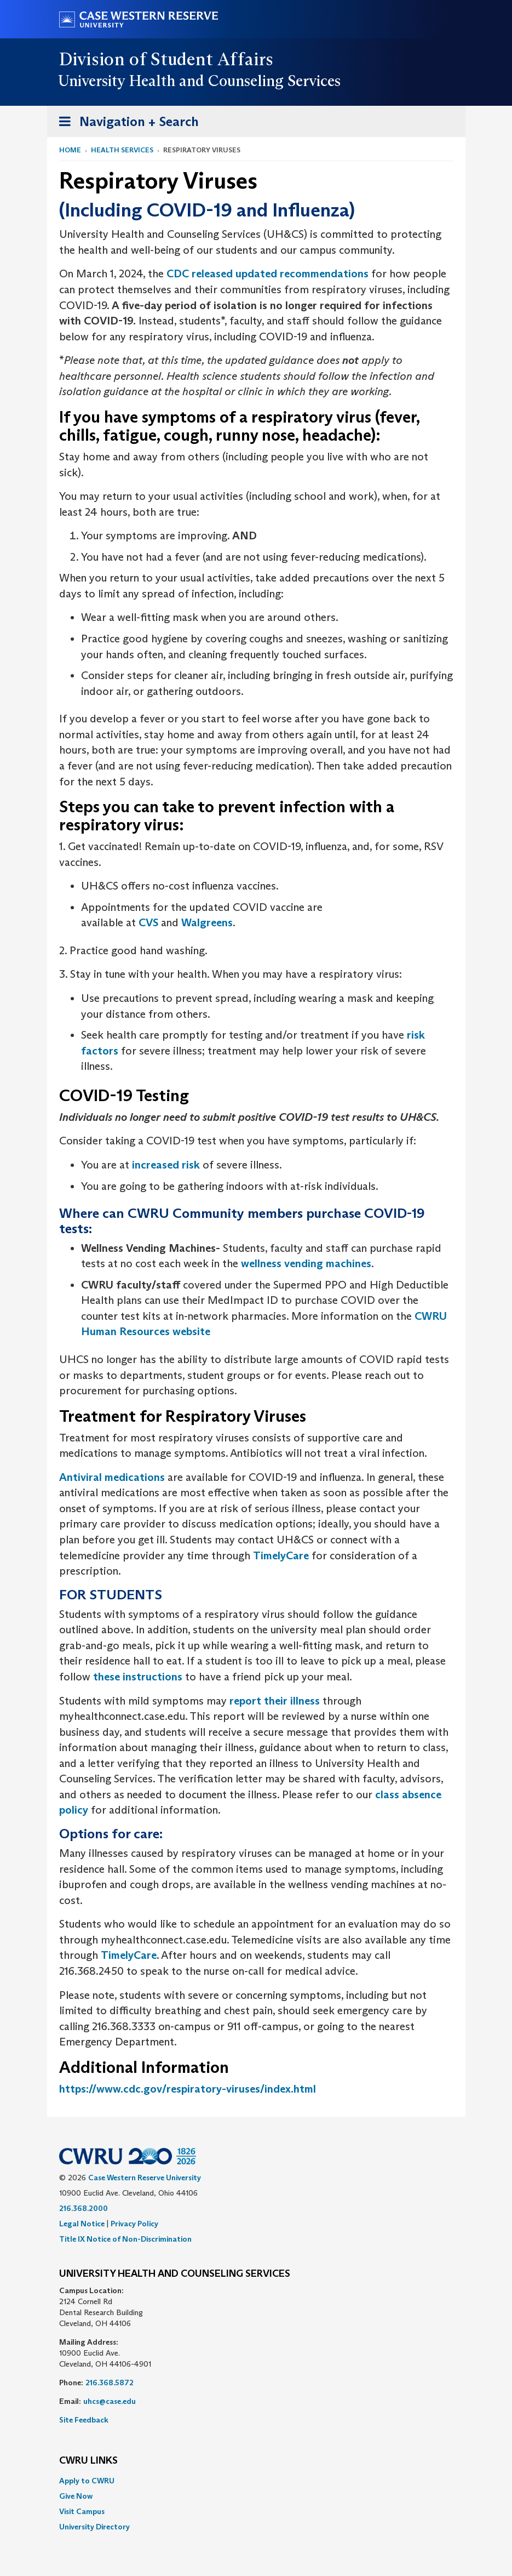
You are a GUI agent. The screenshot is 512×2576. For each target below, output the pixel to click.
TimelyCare (281, 1555)
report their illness (274, 1700)
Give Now (76, 2496)
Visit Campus (82, 2511)
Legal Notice (82, 2224)
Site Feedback (83, 2420)
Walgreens (207, 922)
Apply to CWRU (86, 2481)
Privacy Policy (134, 2224)
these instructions (137, 1676)
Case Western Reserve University (144, 2177)
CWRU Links (88, 2460)
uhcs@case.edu (109, 2401)
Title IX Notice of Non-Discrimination (125, 2239)
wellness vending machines (306, 1263)
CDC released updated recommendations (267, 273)
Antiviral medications (112, 1477)
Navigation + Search (125, 123)
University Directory (94, 2527)
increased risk (166, 1164)
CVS (148, 922)
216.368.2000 (83, 2208)
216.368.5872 (109, 2382)
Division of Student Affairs (166, 59)
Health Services (122, 150)
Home (70, 150)
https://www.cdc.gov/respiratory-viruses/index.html (187, 2088)
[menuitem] (256, 2480)
